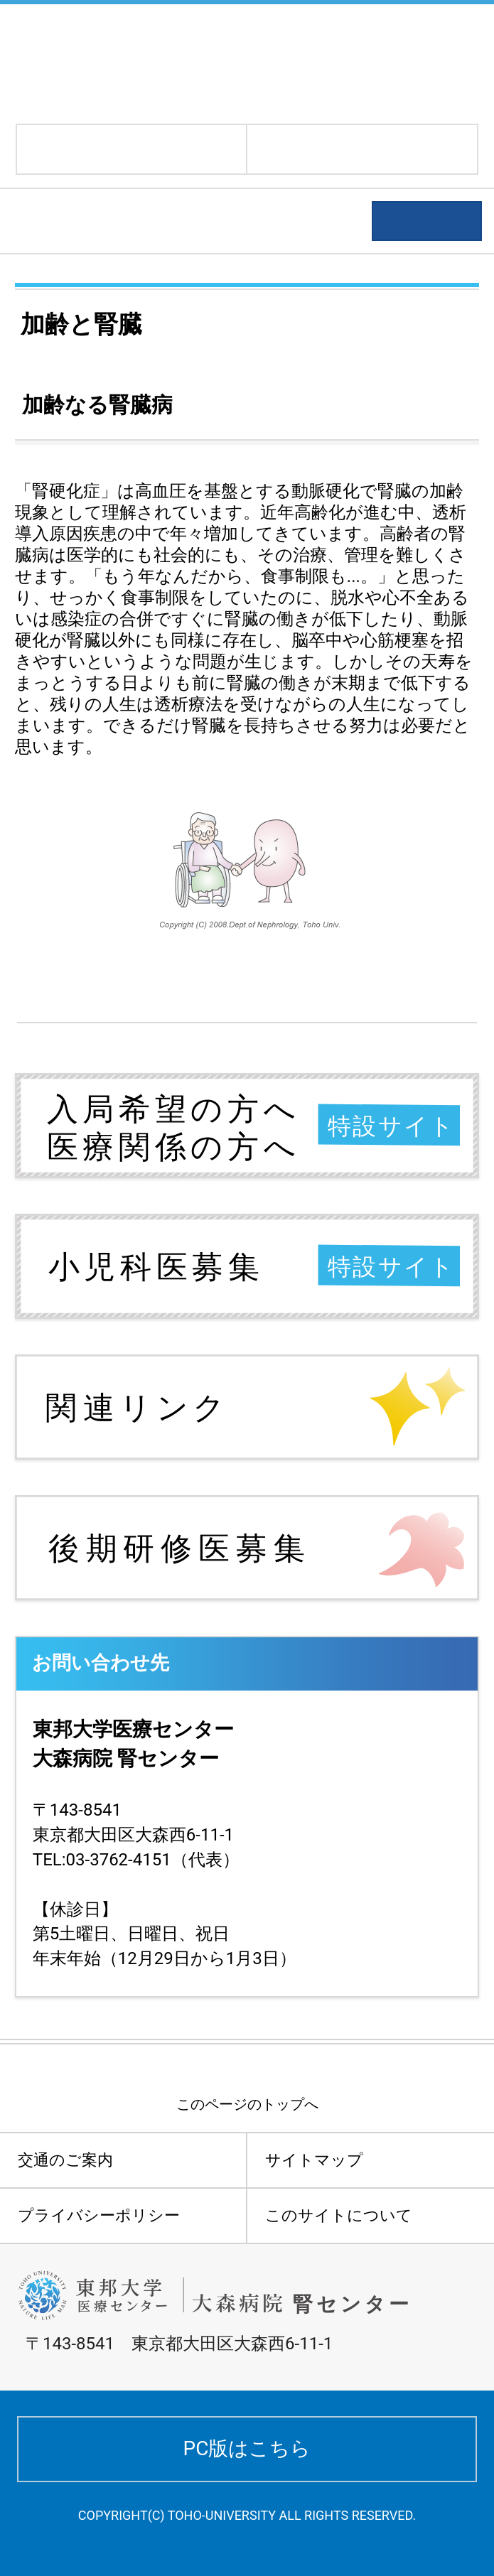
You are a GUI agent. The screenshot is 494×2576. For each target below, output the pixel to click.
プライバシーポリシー (99, 2215)
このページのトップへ (247, 2104)
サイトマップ (314, 2160)
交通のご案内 (65, 2160)
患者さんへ (70, 221)
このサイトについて (338, 2215)
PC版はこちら (247, 2448)
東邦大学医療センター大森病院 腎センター (165, 62)
